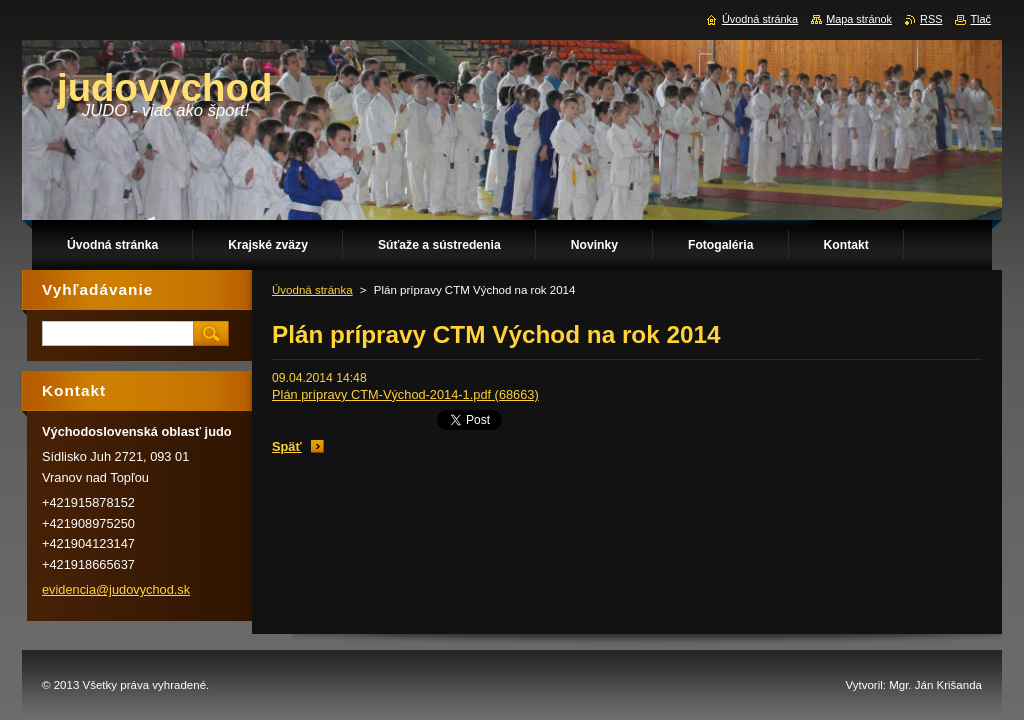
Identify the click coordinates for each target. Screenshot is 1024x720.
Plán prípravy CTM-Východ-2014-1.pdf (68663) (405, 394)
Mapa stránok (859, 19)
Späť (287, 446)
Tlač (980, 19)
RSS (931, 19)
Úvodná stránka (312, 290)
